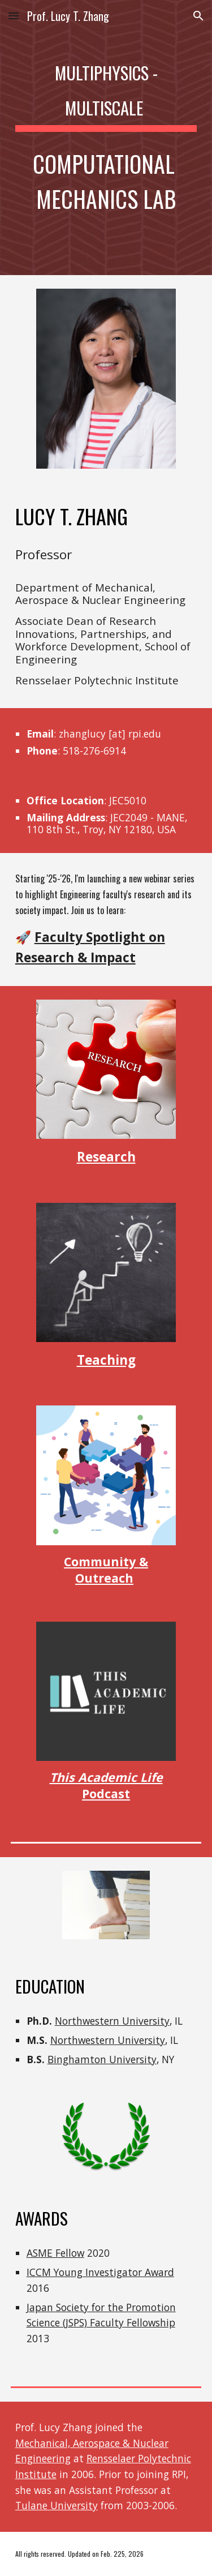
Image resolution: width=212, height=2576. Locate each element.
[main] (106, 137)
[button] (13, 15)
